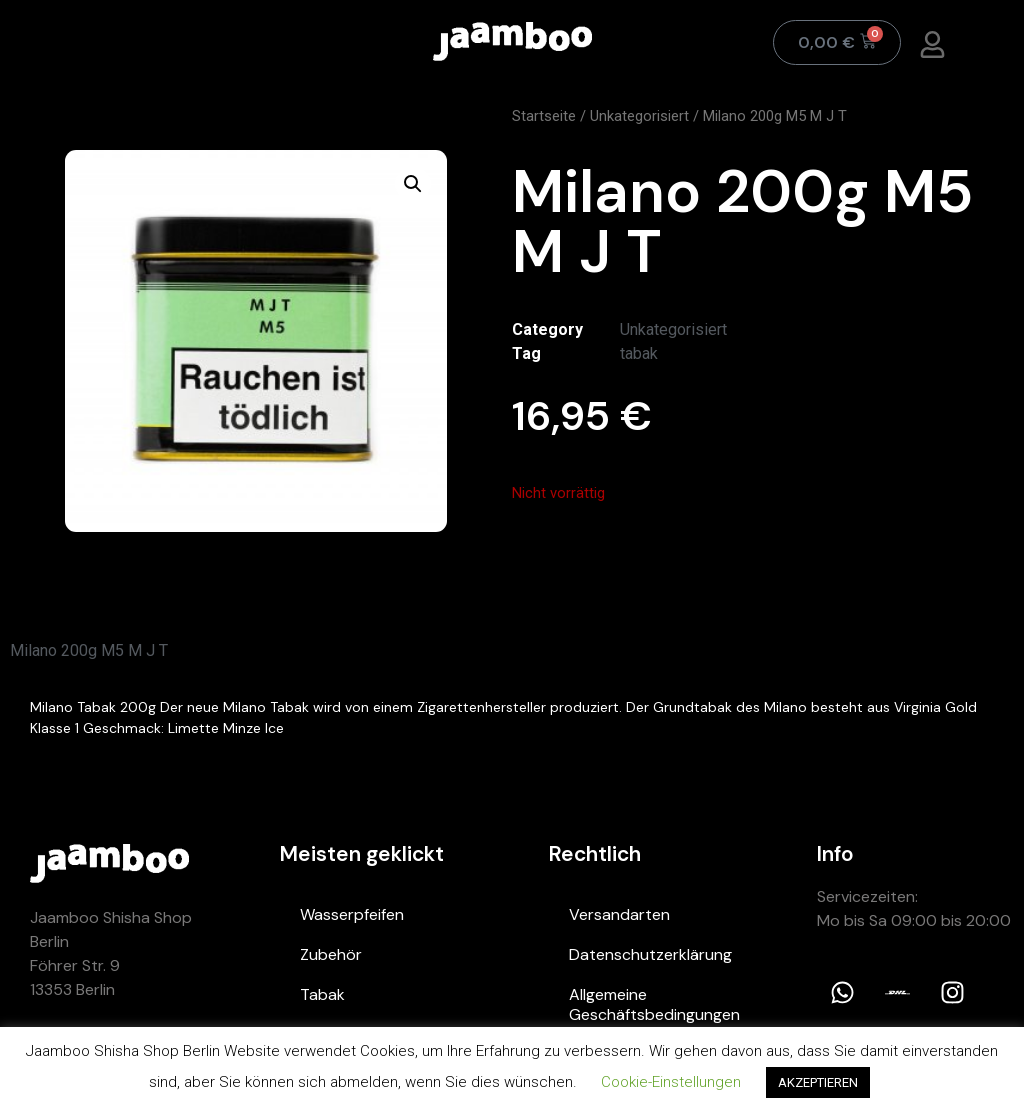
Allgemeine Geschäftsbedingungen (654, 1004)
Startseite (544, 116)
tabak (639, 353)
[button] (413, 184)
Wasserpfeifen (352, 914)
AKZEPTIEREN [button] (818, 1082)
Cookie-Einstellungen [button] (671, 1082)
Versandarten (619, 914)
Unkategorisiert (639, 116)
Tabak (322, 994)
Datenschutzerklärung (650, 954)
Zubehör (331, 954)
